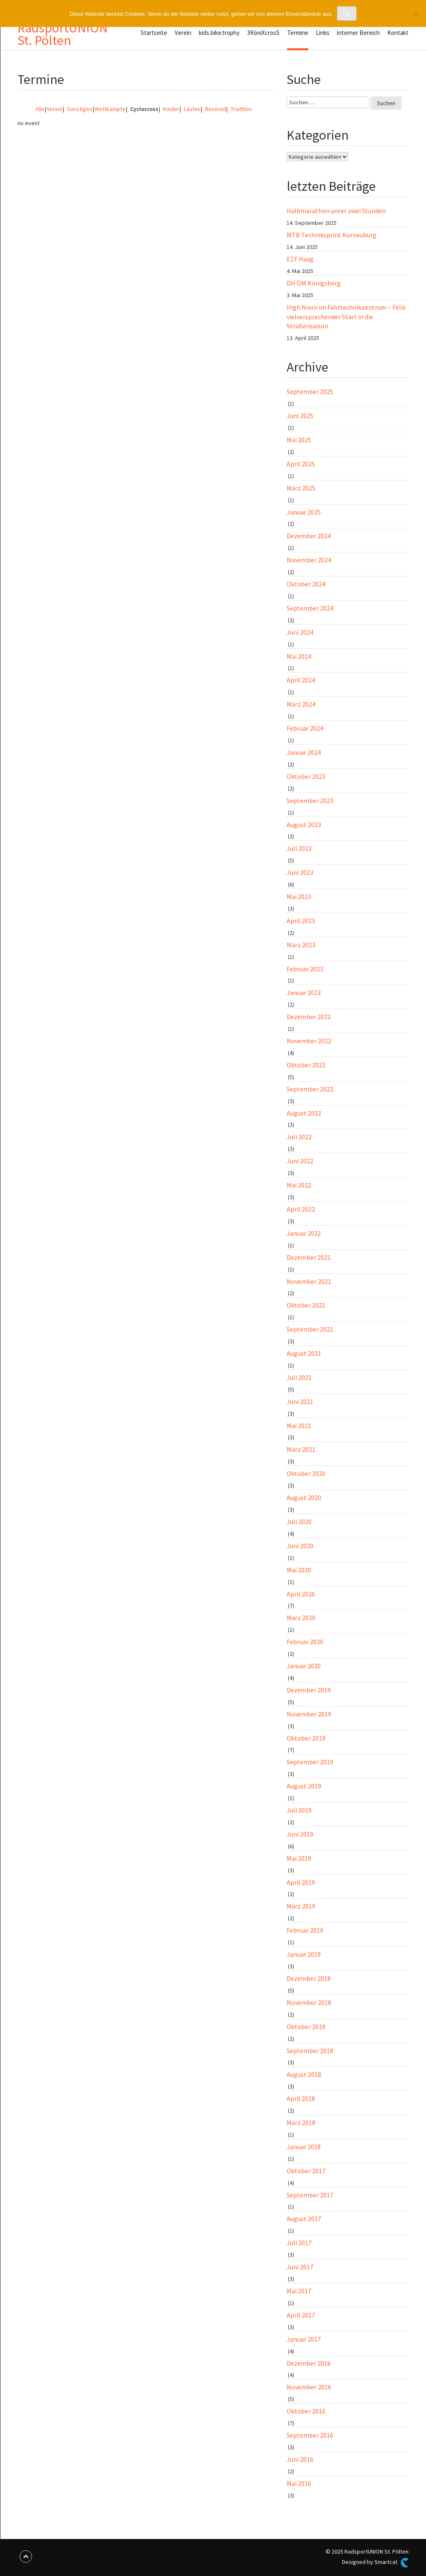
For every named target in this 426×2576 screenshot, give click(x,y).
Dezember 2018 (309, 1978)
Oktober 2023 (306, 776)
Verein (183, 33)
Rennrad (214, 109)
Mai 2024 (299, 656)
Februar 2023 (305, 969)
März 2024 (301, 704)
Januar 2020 (304, 1666)
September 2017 (310, 2195)
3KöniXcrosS (263, 33)
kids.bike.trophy (219, 33)
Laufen (191, 109)
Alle (40, 109)
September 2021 (310, 1329)
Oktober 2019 (306, 1738)
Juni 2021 (300, 1401)
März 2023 (301, 945)
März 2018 (301, 2122)
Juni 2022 (300, 1161)
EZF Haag (301, 259)
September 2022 (310, 1089)
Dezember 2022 (309, 1016)
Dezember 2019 (309, 1690)
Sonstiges (78, 109)
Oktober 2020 (306, 1473)
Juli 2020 (299, 1521)
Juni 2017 (300, 2267)
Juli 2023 (299, 848)
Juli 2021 (299, 1377)
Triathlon (240, 109)
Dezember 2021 (309, 1257)
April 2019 (301, 1882)
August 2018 (304, 2074)
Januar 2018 (304, 2147)
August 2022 (304, 1113)
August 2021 (304, 1353)
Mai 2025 (299, 440)
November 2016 (309, 2387)
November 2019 (309, 1714)
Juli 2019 (299, 1810)
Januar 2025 (304, 512)
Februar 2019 (305, 1930)
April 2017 (301, 2315)
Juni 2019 (300, 1834)
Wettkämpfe (110, 109)
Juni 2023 (300, 872)
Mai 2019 (299, 1858)
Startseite (154, 33)
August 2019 (304, 1786)
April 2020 (301, 1594)
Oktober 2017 (306, 2171)
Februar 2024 (305, 728)
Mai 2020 (299, 1570)
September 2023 (310, 800)
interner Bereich (358, 33)
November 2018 (309, 2002)
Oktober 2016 (306, 2411)
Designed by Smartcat (375, 2563)
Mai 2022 (299, 1185)
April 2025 (301, 464)
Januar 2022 (304, 1233)
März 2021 (301, 1449)
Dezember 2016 (309, 2363)
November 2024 (309, 560)
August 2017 (304, 2218)
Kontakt (398, 33)
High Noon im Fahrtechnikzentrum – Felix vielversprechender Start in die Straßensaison (346, 316)
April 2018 (301, 2098)
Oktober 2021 (306, 1305)
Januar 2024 (304, 752)
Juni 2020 (300, 1546)
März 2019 (301, 1906)
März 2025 (301, 488)
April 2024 (301, 680)
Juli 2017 (299, 2243)
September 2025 (310, 391)
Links (322, 33)
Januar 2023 (304, 992)
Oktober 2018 (306, 2026)
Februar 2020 (305, 1642)
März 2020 (301, 1617)
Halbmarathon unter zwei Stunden (336, 211)
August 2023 (304, 824)
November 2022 (309, 1041)
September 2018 (310, 2051)
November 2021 (309, 1281)
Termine (297, 33)
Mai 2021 (299, 1425)
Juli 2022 (299, 1137)
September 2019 (310, 1762)
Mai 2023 (299, 896)
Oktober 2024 (306, 584)
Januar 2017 (304, 2339)
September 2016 (310, 2435)
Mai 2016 (299, 2483)
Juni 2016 (300, 2459)
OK (347, 14)
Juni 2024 (300, 632)
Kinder (170, 109)
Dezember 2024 (309, 536)
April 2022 (301, 1209)
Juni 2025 (300, 415)
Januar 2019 (304, 1954)
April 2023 (301, 920)
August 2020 (304, 1497)
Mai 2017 (299, 2291)
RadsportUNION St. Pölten (62, 34)
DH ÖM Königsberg (314, 283)
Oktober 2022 (306, 1065)
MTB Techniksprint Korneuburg (331, 235)
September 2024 (310, 608)
